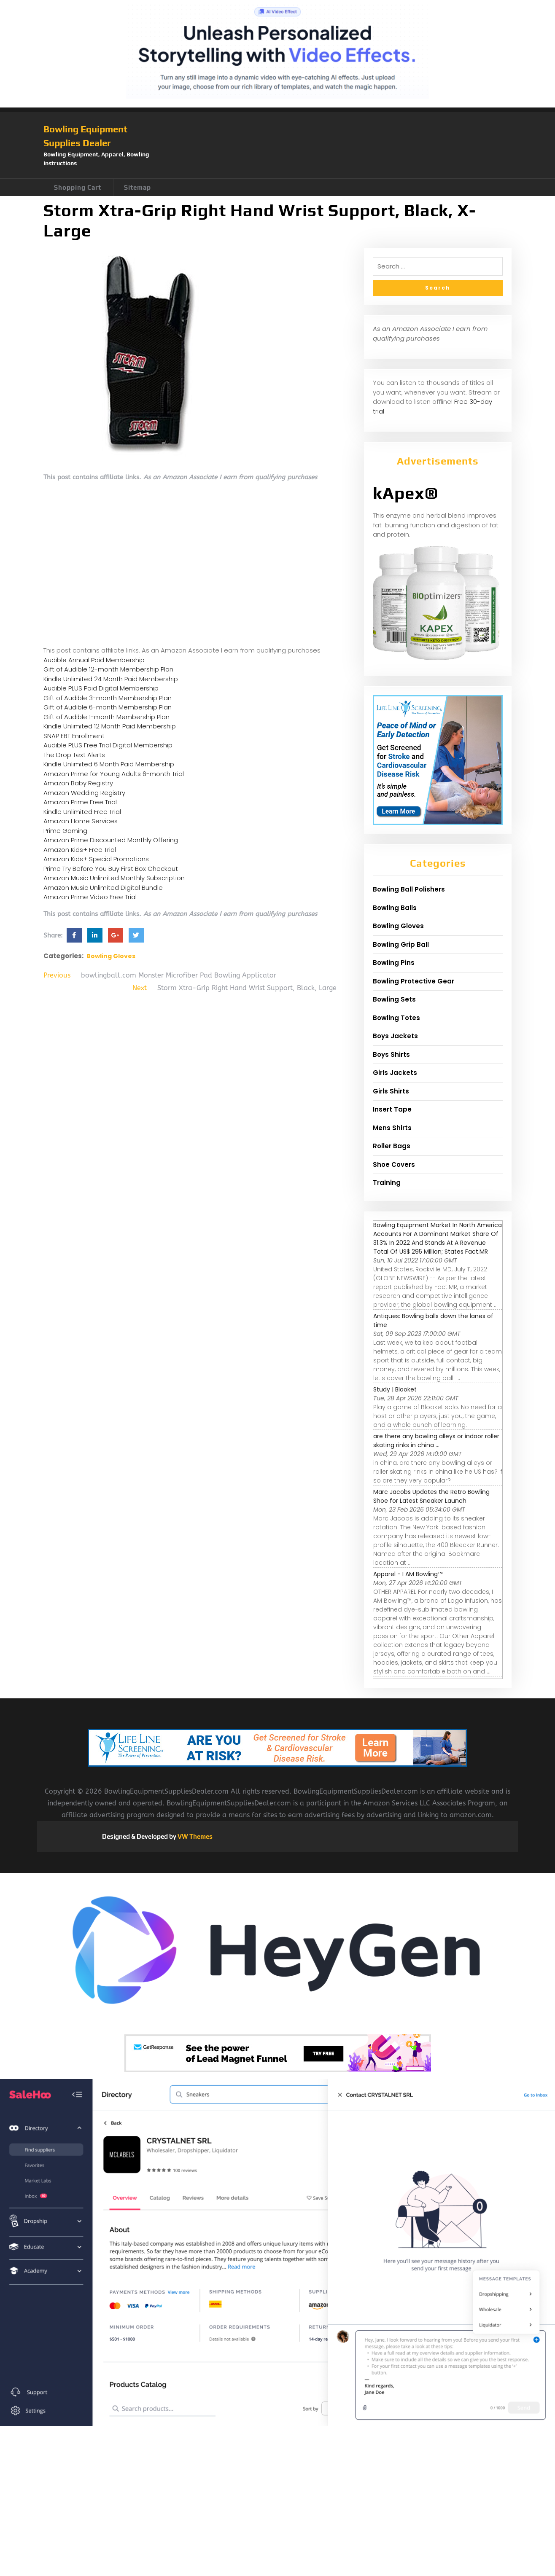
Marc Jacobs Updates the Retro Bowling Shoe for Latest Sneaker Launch (431, 1496)
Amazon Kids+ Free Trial (79, 849)
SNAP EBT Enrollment (74, 735)
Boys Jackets (395, 1035)
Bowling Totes (396, 1017)
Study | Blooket (395, 1389)
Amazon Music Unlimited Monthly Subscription (114, 877)
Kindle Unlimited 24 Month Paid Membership (110, 678)
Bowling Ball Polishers (409, 889)
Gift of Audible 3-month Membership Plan (107, 697)
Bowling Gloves (110, 956)
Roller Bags (391, 1146)
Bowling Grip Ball (401, 944)
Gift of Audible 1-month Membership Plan (106, 716)
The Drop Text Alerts (74, 754)
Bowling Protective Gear (413, 981)
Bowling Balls (395, 907)
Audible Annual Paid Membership (94, 659)
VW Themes (194, 1836)
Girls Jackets (395, 1072)
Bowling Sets (394, 999)
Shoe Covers (394, 1164)
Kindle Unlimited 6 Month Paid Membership (108, 764)
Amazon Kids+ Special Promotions (96, 858)
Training (387, 1182)
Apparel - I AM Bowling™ (407, 1574)
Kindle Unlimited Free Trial (82, 811)
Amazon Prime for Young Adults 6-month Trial (113, 773)
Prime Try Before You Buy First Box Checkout (110, 868)
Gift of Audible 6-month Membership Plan (107, 707)
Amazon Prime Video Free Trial (90, 896)
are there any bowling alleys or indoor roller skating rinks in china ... (436, 1440)
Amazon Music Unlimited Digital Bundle (103, 887)
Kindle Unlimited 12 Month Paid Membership (109, 726)
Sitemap (137, 187)
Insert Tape (392, 1109)
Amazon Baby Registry (78, 783)
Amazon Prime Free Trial (80, 802)
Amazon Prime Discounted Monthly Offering (110, 839)
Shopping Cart (77, 187)
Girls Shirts (391, 1091)
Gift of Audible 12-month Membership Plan (108, 669)
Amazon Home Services (80, 821)
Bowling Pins (394, 962)
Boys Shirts (391, 1054)
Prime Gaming (65, 830)
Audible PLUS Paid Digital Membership (101, 688)
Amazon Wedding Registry (84, 792)
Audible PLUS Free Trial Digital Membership (107, 745)
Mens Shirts (392, 1127)
